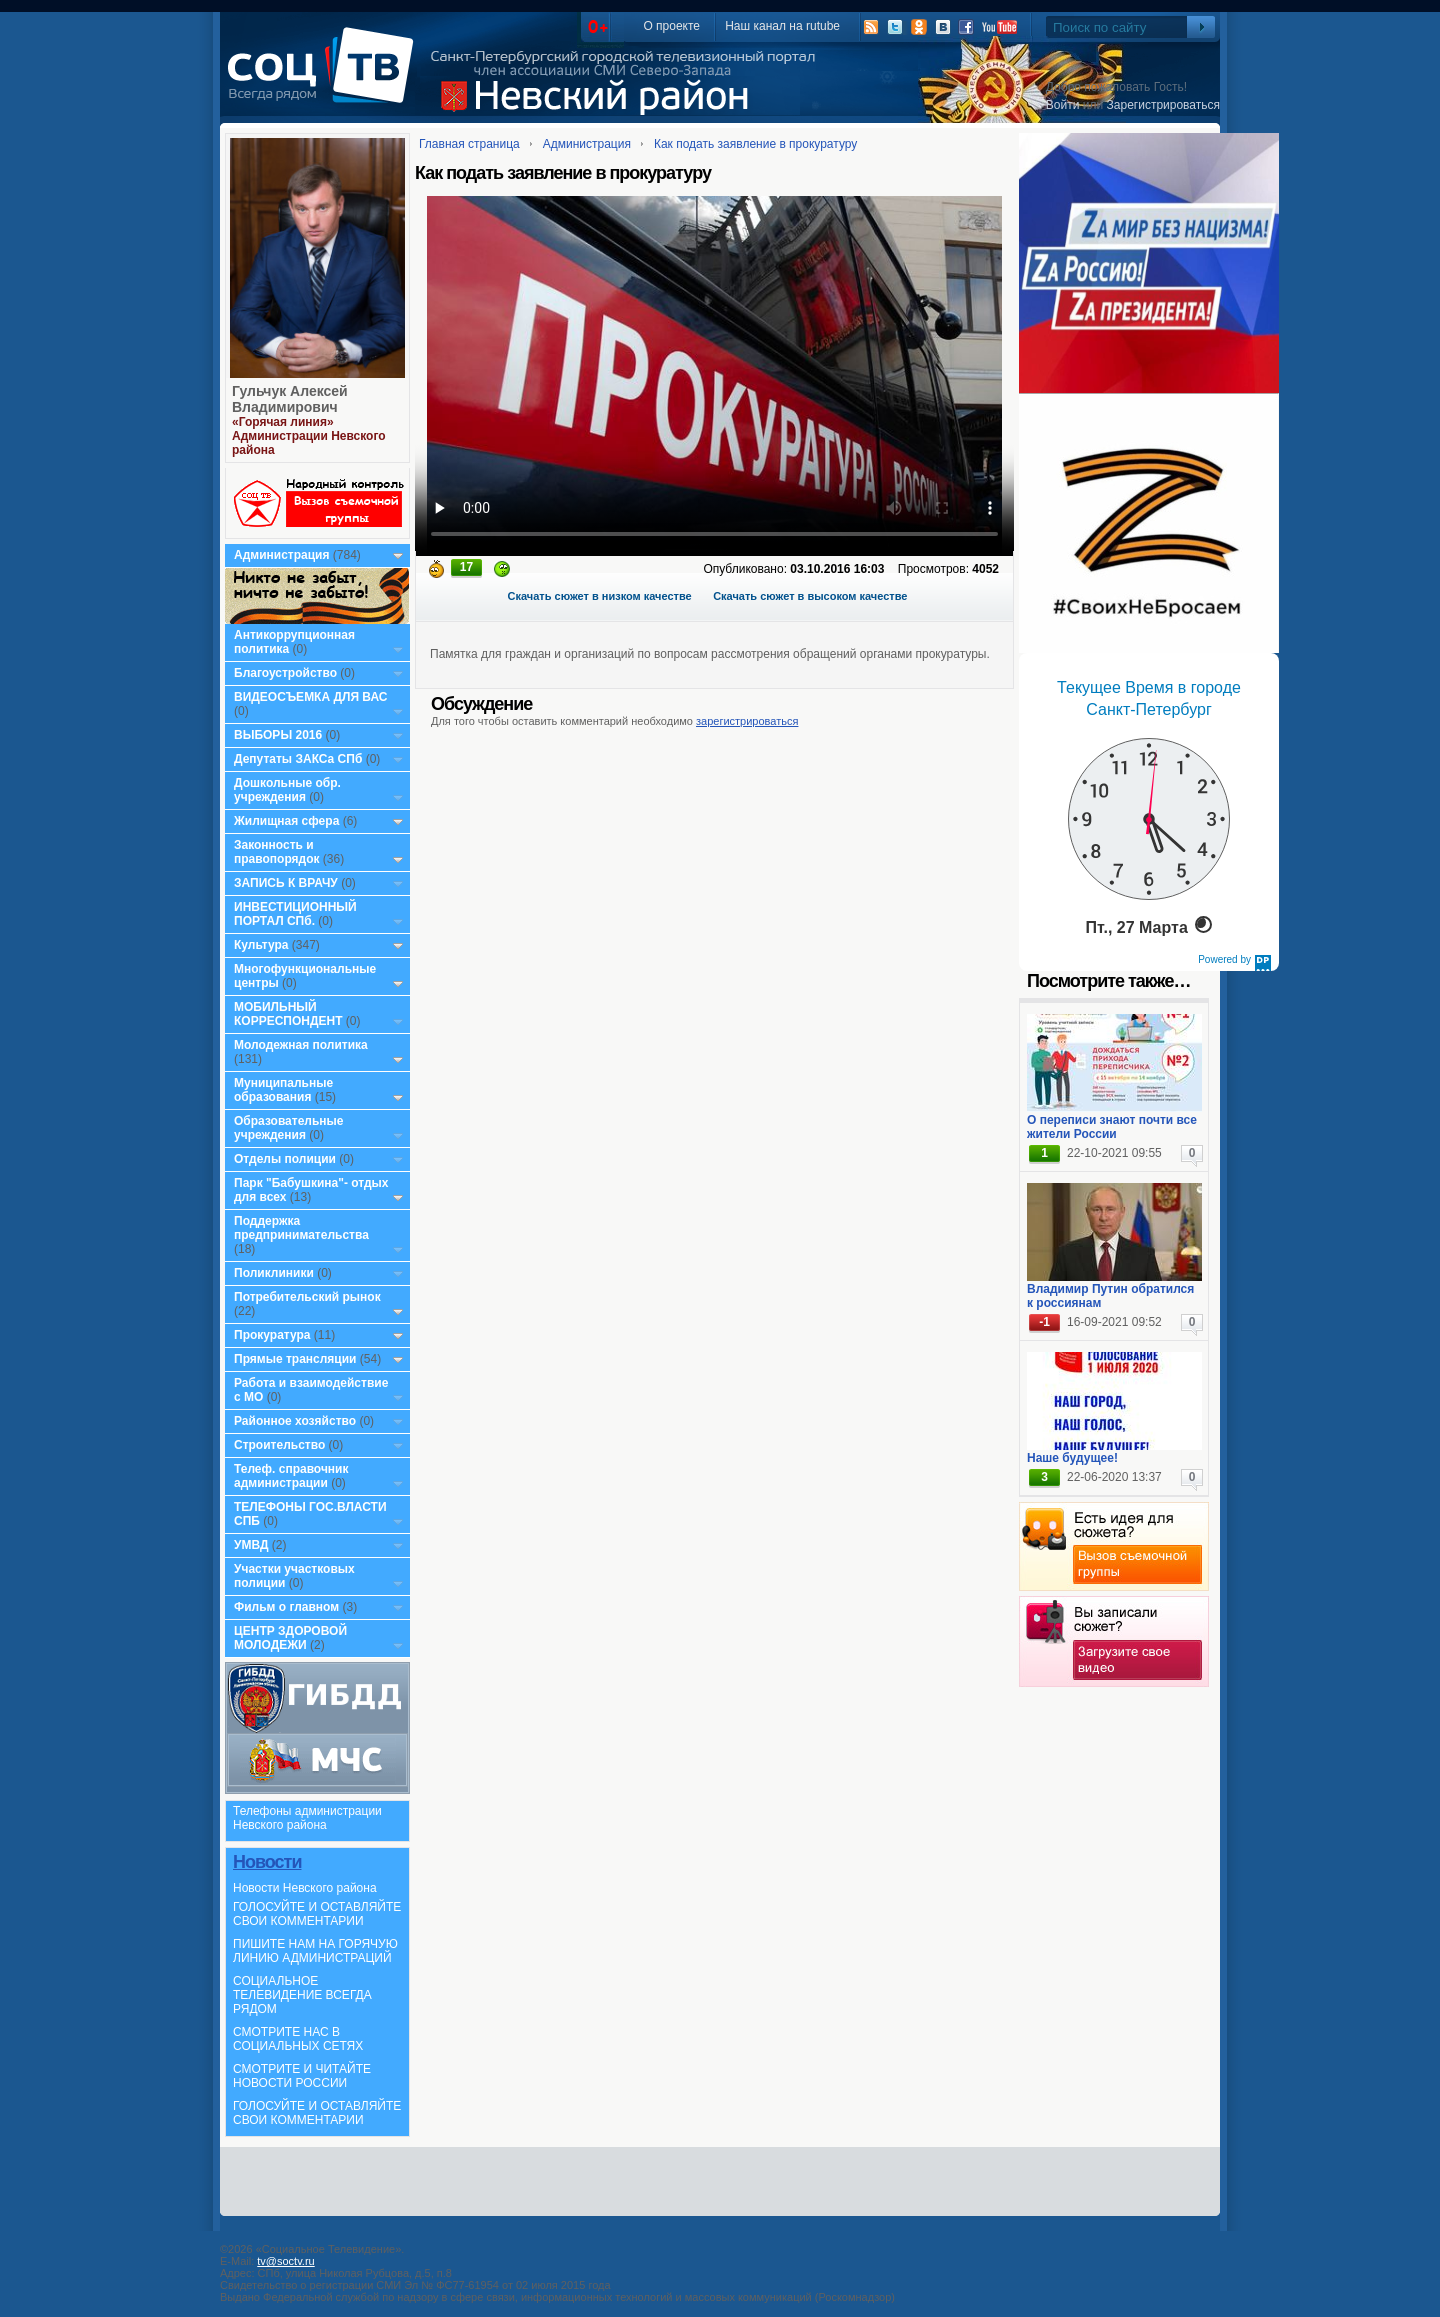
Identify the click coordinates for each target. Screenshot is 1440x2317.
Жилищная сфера (286, 821)
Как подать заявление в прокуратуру (755, 144)
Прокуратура (272, 1335)
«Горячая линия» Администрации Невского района (309, 436)
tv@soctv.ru (285, 2261)
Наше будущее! (1072, 1458)
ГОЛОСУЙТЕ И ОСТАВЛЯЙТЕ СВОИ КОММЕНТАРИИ (317, 1914)
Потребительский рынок (307, 1297)
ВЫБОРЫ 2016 (278, 735)
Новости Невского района (305, 1888)
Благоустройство (287, 673)
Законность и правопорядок (277, 852)
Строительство (279, 1445)
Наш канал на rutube (782, 26)
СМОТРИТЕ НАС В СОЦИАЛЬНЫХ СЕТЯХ (298, 2039)
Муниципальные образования (283, 1090)
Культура (261, 945)
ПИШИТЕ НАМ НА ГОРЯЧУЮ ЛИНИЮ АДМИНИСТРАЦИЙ (315, 1951)
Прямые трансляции (295, 1359)
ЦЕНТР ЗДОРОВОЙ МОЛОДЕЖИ (290, 1638)
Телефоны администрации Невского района (307, 1818)
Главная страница (469, 144)
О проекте (671, 26)
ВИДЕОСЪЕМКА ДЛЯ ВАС (310, 697)
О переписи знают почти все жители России (1112, 1127)
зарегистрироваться (747, 721)
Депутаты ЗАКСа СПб (298, 759)
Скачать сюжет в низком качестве (600, 596)
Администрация (281, 555)
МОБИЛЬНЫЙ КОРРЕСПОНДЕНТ (290, 1014)
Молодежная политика (301, 1045)
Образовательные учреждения (289, 1128)
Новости (267, 1862)
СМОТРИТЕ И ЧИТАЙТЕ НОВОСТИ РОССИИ (302, 2076)
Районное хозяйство (295, 1421)
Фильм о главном (286, 1607)
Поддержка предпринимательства (301, 1228)
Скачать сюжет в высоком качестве (810, 596)
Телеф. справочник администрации (291, 1476)
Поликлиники (274, 1273)
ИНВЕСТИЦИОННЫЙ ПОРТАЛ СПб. (295, 914)
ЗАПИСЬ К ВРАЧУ (286, 883)
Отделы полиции (285, 1159)
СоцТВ (325, 79)
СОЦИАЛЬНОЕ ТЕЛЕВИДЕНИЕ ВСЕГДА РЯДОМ (302, 1995)
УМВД (251, 1545)
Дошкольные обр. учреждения (287, 790)
